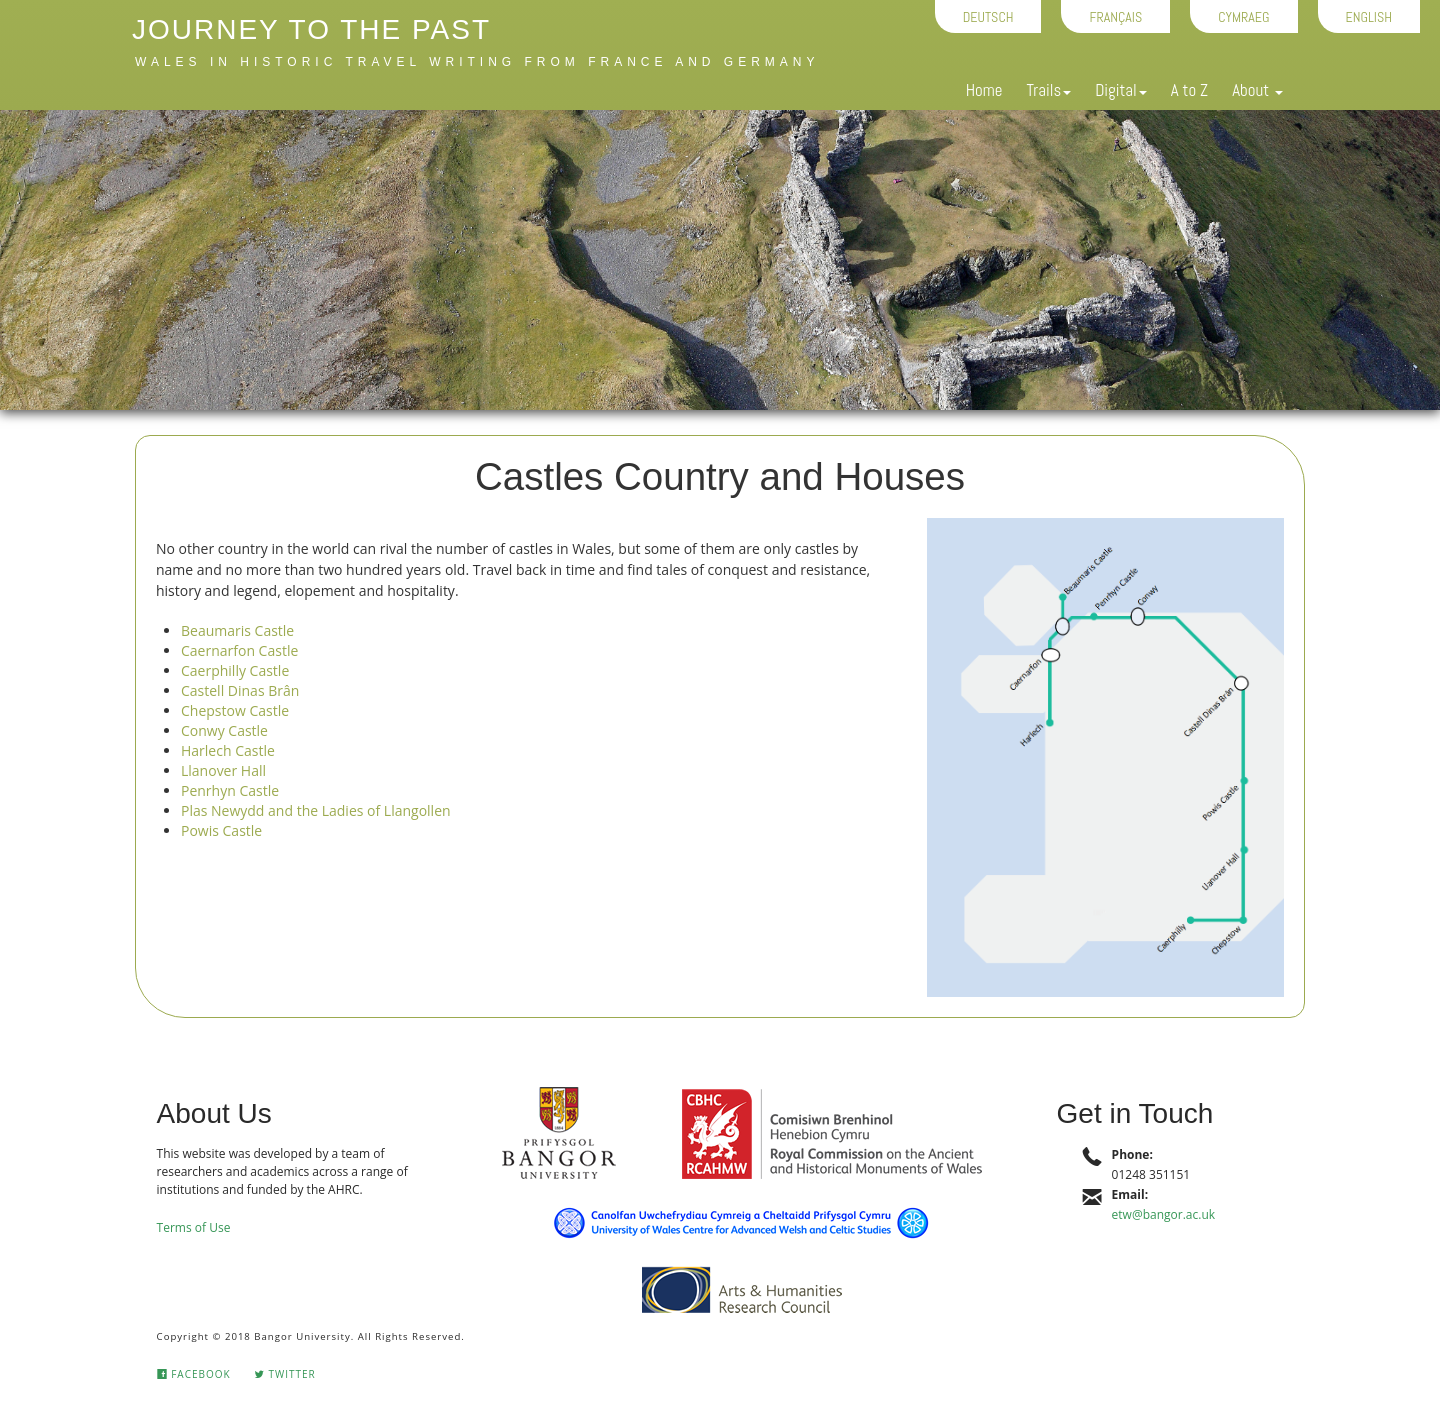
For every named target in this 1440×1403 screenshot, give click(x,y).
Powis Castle (221, 830)
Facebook (194, 1374)
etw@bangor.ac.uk (1163, 1214)
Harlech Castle (228, 750)
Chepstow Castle (235, 710)
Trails (1048, 90)
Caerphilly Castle (235, 670)
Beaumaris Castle (237, 630)
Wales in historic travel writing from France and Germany (477, 62)
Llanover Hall (223, 770)
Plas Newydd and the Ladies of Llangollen (316, 810)
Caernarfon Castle (239, 650)
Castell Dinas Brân (240, 690)
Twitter (285, 1374)
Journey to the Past (311, 29)
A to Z (1189, 90)
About (1257, 90)
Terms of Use (194, 1227)
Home (984, 90)
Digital (1120, 90)
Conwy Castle (224, 730)
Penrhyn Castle (230, 790)
